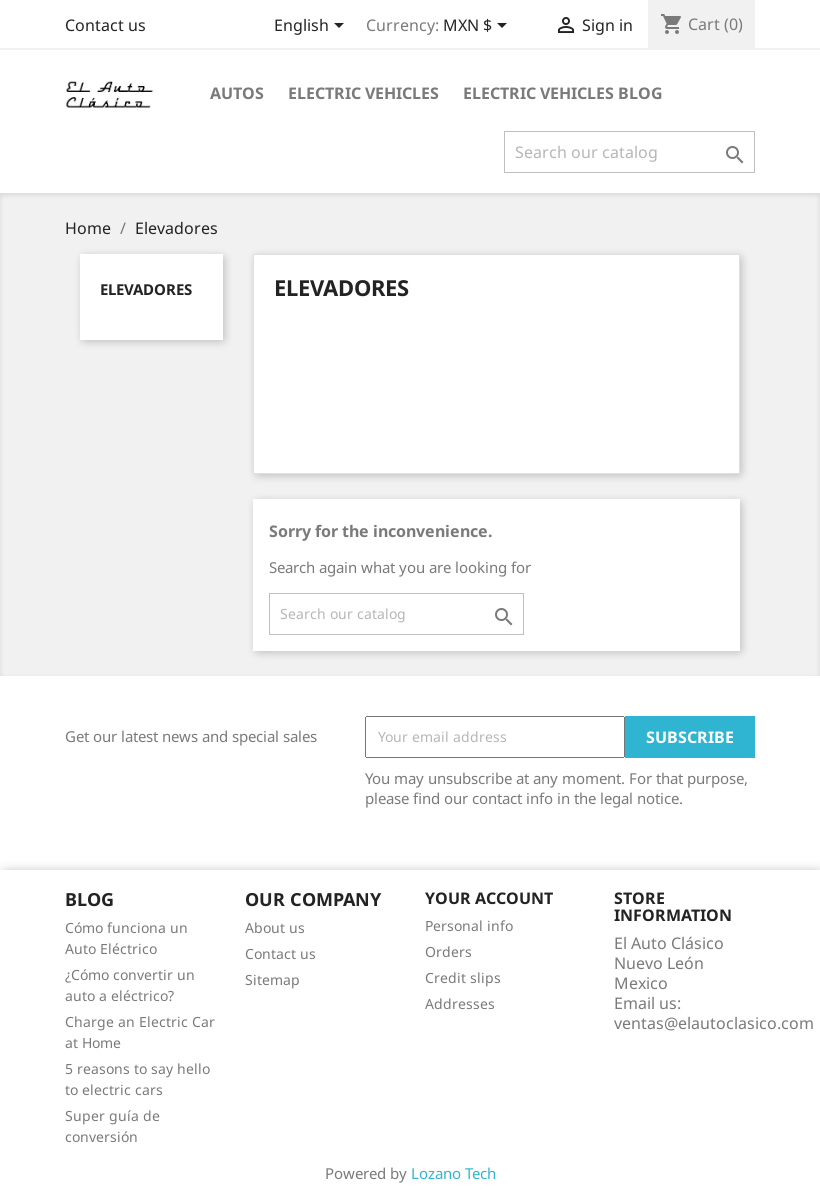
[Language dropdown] (312, 27)
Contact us (105, 25)
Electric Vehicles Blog (563, 93)
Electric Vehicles (363, 93)
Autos (237, 93)
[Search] (629, 152)
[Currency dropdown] (478, 27)
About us (275, 927)
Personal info (469, 925)
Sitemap (272, 979)
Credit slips (463, 977)
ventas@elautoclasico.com (714, 1023)
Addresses (460, 1003)
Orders (448, 951)
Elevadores (146, 289)
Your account (489, 898)
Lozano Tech (453, 1173)
